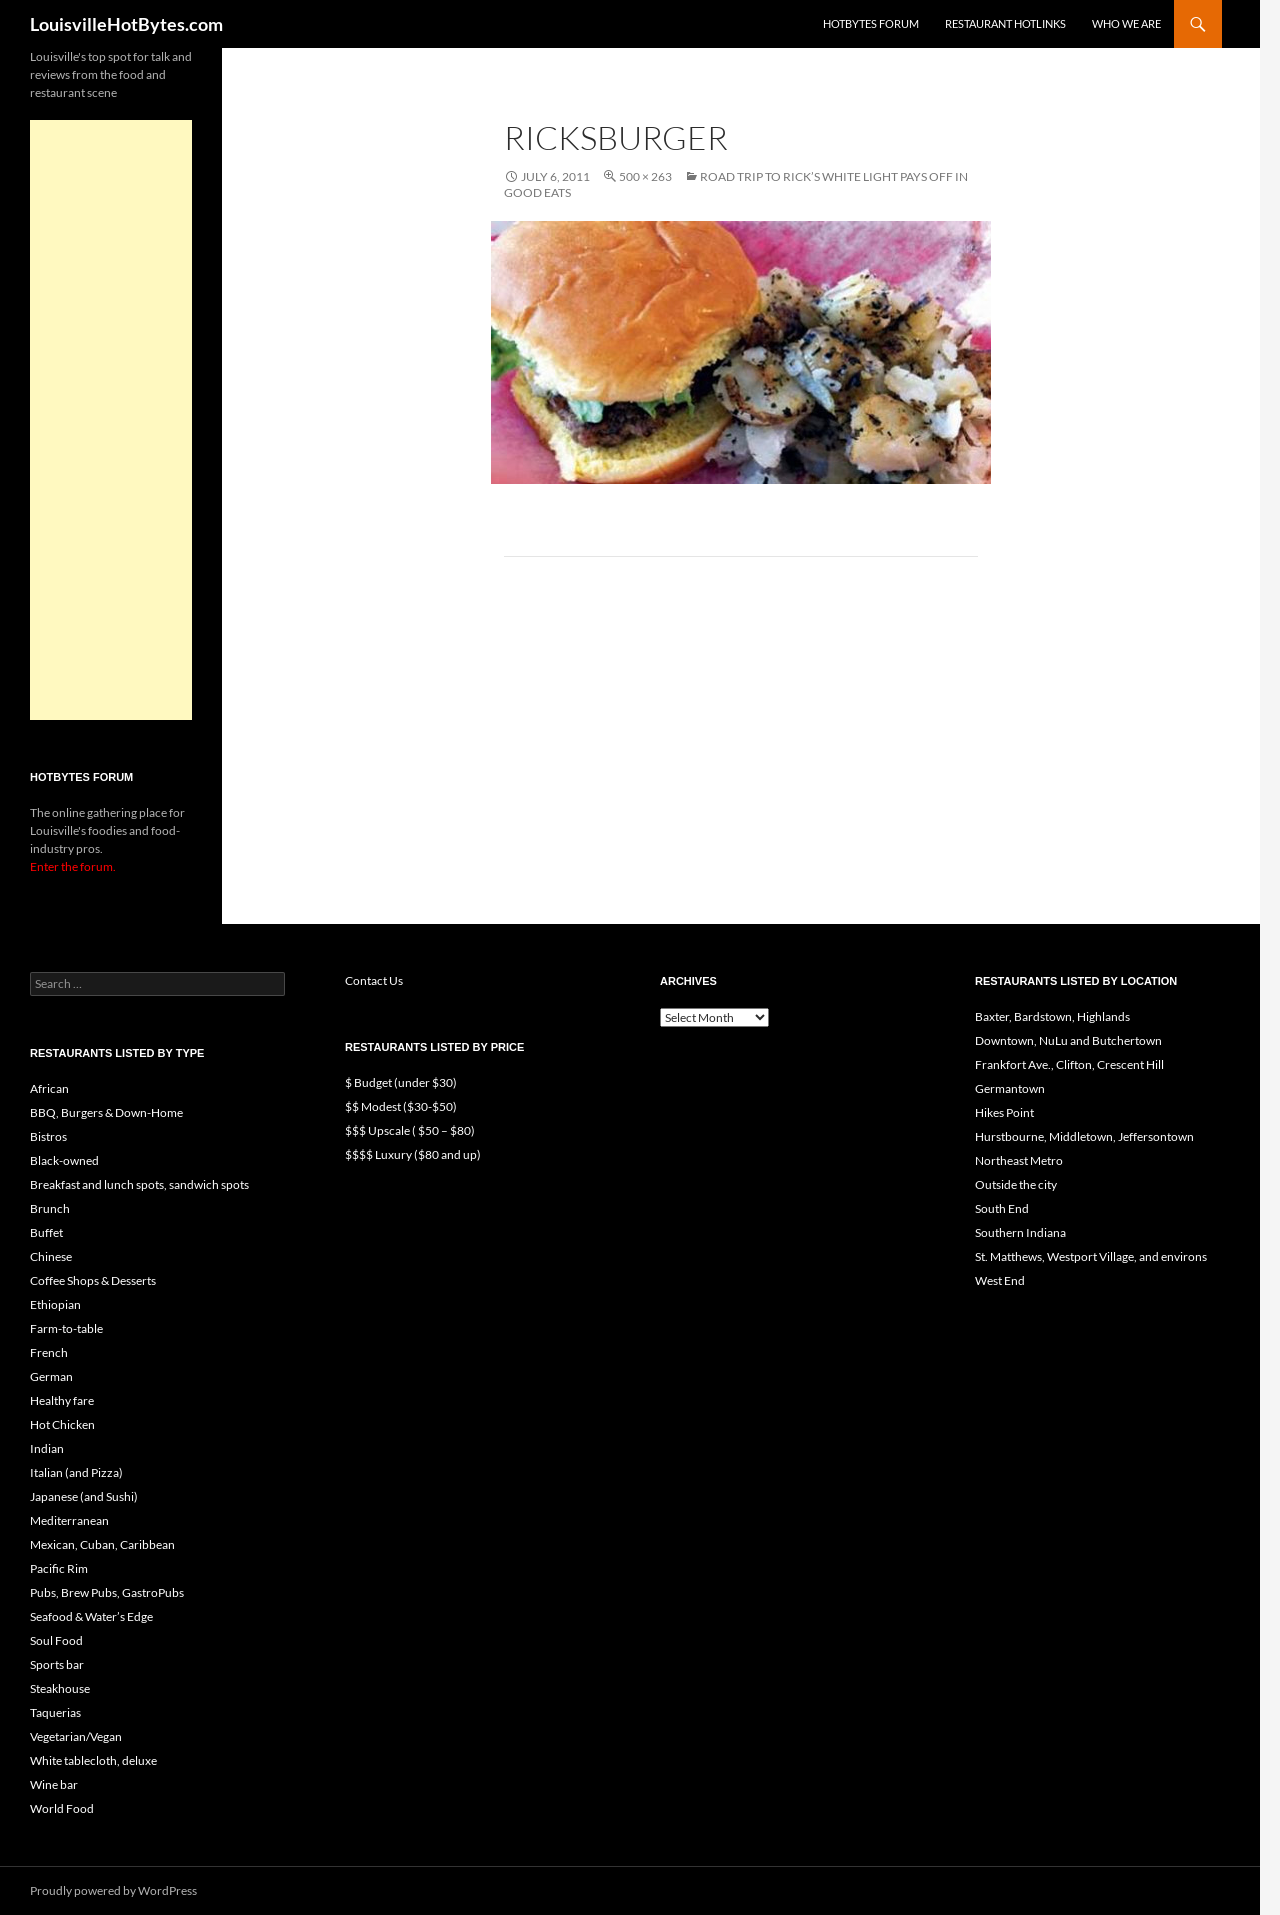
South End (1002, 1208)
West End (1000, 1280)
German (51, 1376)
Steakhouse (60, 1688)
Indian (47, 1448)
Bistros (48, 1136)
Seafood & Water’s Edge (91, 1616)
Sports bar (57, 1664)
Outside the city (1016, 1184)
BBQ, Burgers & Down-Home (106, 1112)
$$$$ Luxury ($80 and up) (413, 1154)
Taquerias (55, 1712)
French (49, 1352)
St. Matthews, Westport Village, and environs (1091, 1256)
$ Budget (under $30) (401, 1082)
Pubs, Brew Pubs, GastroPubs (107, 1592)
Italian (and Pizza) (76, 1472)
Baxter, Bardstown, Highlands (1052, 1016)
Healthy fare (62, 1400)
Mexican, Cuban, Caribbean (102, 1544)
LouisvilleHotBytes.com (126, 24)
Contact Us (374, 980)
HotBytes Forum (871, 23)
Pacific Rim (59, 1568)
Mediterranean (69, 1520)
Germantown (1010, 1088)
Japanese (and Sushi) (84, 1496)
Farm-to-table (66, 1328)
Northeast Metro (1019, 1160)
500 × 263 (645, 176)
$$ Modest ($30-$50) (401, 1106)
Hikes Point (1004, 1112)
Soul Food (56, 1640)
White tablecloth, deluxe (93, 1760)
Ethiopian (55, 1304)
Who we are (1126, 23)
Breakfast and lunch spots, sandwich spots (139, 1184)
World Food (62, 1808)
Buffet (46, 1232)
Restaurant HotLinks (1005, 23)
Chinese (51, 1256)
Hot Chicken (62, 1424)
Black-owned (64, 1160)
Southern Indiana (1020, 1232)
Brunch (50, 1208)
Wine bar (54, 1784)
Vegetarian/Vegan (76, 1736)
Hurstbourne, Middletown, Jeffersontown (1084, 1136)
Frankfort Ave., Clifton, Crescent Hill (1069, 1064)
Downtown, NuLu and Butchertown (1068, 1040)
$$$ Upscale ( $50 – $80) (410, 1130)
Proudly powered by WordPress (113, 1890)
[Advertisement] (111, 420)
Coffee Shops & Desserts (93, 1280)
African (49, 1088)
